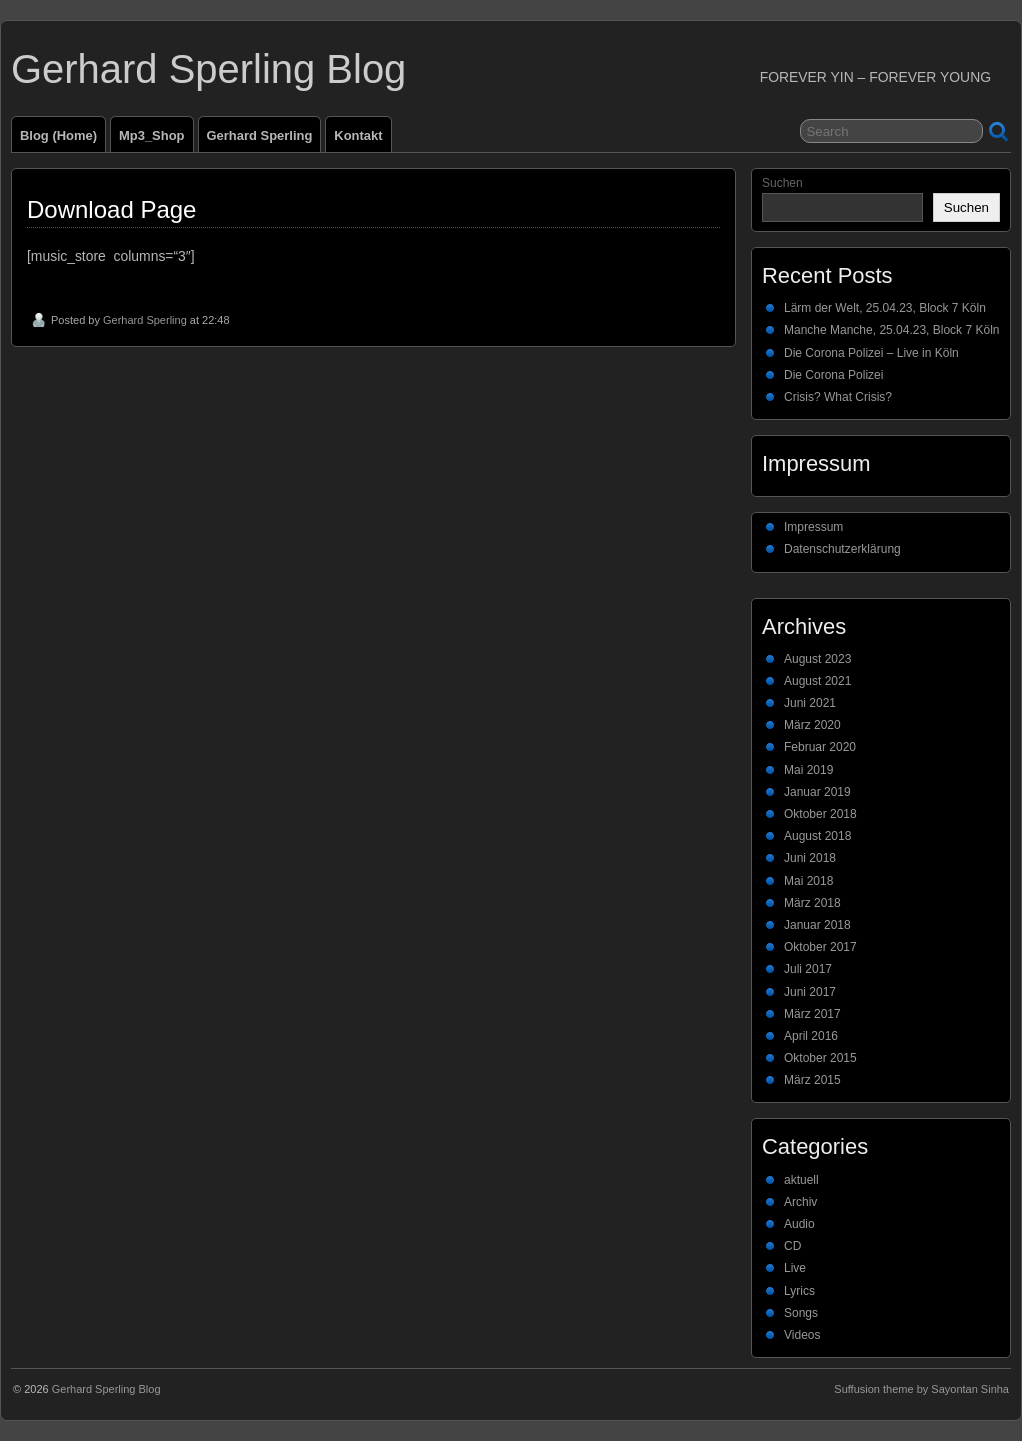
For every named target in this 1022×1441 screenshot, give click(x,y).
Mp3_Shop (152, 135)
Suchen (782, 183)
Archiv (800, 1202)
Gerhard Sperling (260, 135)
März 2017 (812, 1014)
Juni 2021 (810, 703)
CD (792, 1246)
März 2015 (812, 1080)
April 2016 (811, 1036)
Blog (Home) (58, 135)
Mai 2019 (808, 770)
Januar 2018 (817, 925)
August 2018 (817, 836)
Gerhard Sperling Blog (208, 69)
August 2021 (817, 681)
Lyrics (799, 1291)
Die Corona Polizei (833, 375)
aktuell (801, 1180)
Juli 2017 (808, 969)
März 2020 (812, 725)
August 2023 (817, 659)
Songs (801, 1313)
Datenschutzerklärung (842, 549)
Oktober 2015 (820, 1058)
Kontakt (358, 135)
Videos (802, 1335)
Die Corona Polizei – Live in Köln (871, 353)
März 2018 (812, 903)
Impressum (813, 527)
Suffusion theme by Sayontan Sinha (921, 1389)
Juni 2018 (810, 858)
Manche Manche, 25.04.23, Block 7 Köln (891, 330)
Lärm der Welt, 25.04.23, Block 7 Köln (885, 308)
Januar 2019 (817, 792)
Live (795, 1268)
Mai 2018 (808, 881)
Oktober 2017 (820, 947)
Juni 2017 (810, 992)
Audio (799, 1224)
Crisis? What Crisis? (838, 397)
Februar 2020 (820, 747)
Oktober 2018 (820, 814)
